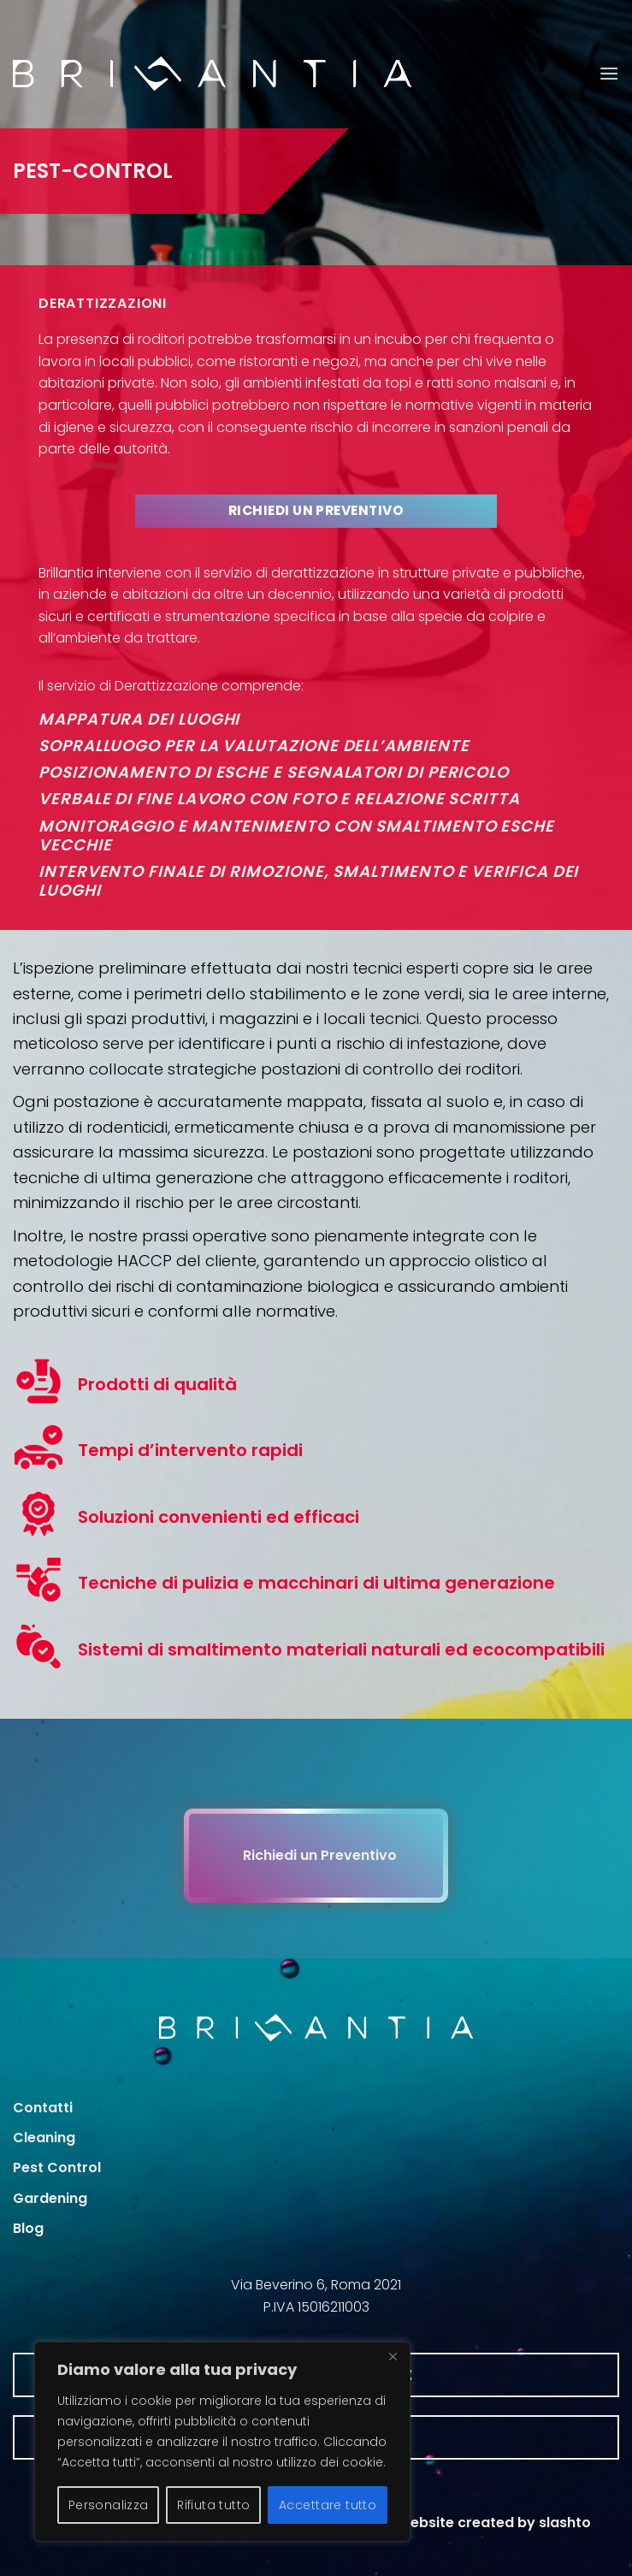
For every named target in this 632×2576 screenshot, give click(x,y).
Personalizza (108, 2505)
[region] (222, 2442)
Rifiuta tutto (213, 2505)
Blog (28, 2228)
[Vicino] (392, 2356)
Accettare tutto (327, 2505)
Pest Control (57, 2167)
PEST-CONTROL (93, 171)
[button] (609, 73)
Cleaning (44, 2137)
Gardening (50, 2198)
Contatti (43, 2107)
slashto (565, 2522)
